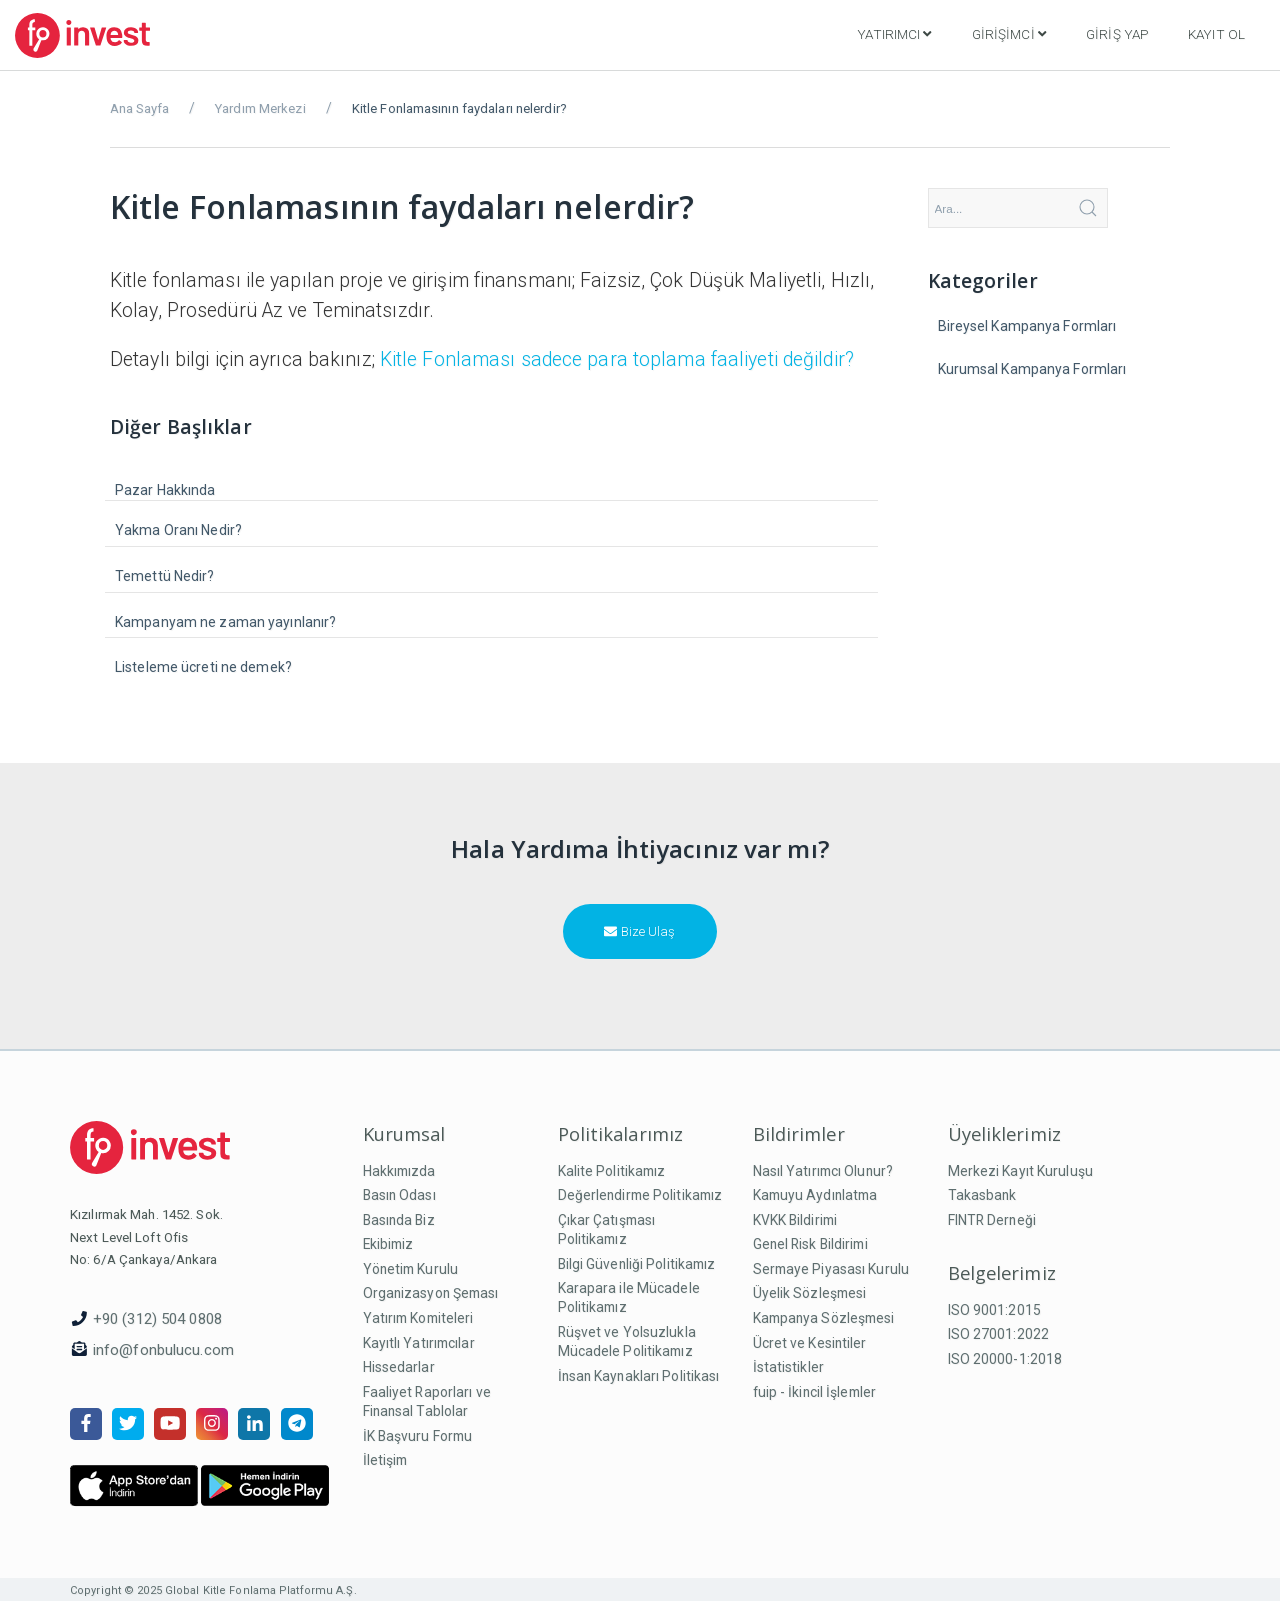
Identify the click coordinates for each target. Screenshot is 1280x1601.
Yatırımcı (894, 34)
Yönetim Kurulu (411, 1269)
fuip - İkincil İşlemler (815, 1392)
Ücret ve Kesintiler (810, 1343)
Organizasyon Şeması (431, 1293)
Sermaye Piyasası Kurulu (831, 1269)
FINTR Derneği (992, 1220)
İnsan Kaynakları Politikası (639, 1376)
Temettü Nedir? (165, 576)
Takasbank (982, 1195)
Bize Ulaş (639, 931)
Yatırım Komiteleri (418, 1318)
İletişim (385, 1460)
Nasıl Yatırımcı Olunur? (823, 1171)
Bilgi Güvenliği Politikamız (637, 1264)
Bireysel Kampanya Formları (1027, 326)
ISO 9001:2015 (994, 1310)
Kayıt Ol (1216, 34)
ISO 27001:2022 (999, 1334)
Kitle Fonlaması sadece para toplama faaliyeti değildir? (617, 359)
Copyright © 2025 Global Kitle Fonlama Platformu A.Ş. (213, 1590)
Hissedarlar (399, 1367)
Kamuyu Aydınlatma (815, 1195)
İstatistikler (788, 1367)
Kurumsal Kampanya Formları (1032, 369)
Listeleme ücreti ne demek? (203, 667)
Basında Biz (399, 1220)
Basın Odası (399, 1195)
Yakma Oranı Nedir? (178, 530)
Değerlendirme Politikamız (640, 1195)
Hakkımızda (399, 1171)
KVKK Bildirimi (795, 1220)
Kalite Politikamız (612, 1171)
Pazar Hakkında (165, 490)
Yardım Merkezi (260, 108)
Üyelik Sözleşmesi (810, 1293)
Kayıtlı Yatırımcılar (419, 1343)
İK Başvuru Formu (418, 1436)
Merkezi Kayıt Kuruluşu (1020, 1171)
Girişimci (1009, 34)
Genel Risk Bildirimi (810, 1244)
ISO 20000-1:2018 (1005, 1359)
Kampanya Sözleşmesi (824, 1318)
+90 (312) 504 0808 (157, 1319)
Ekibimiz (388, 1244)
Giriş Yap (1117, 34)
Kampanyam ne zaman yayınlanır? (225, 622)
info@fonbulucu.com (163, 1350)
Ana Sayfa (139, 108)
